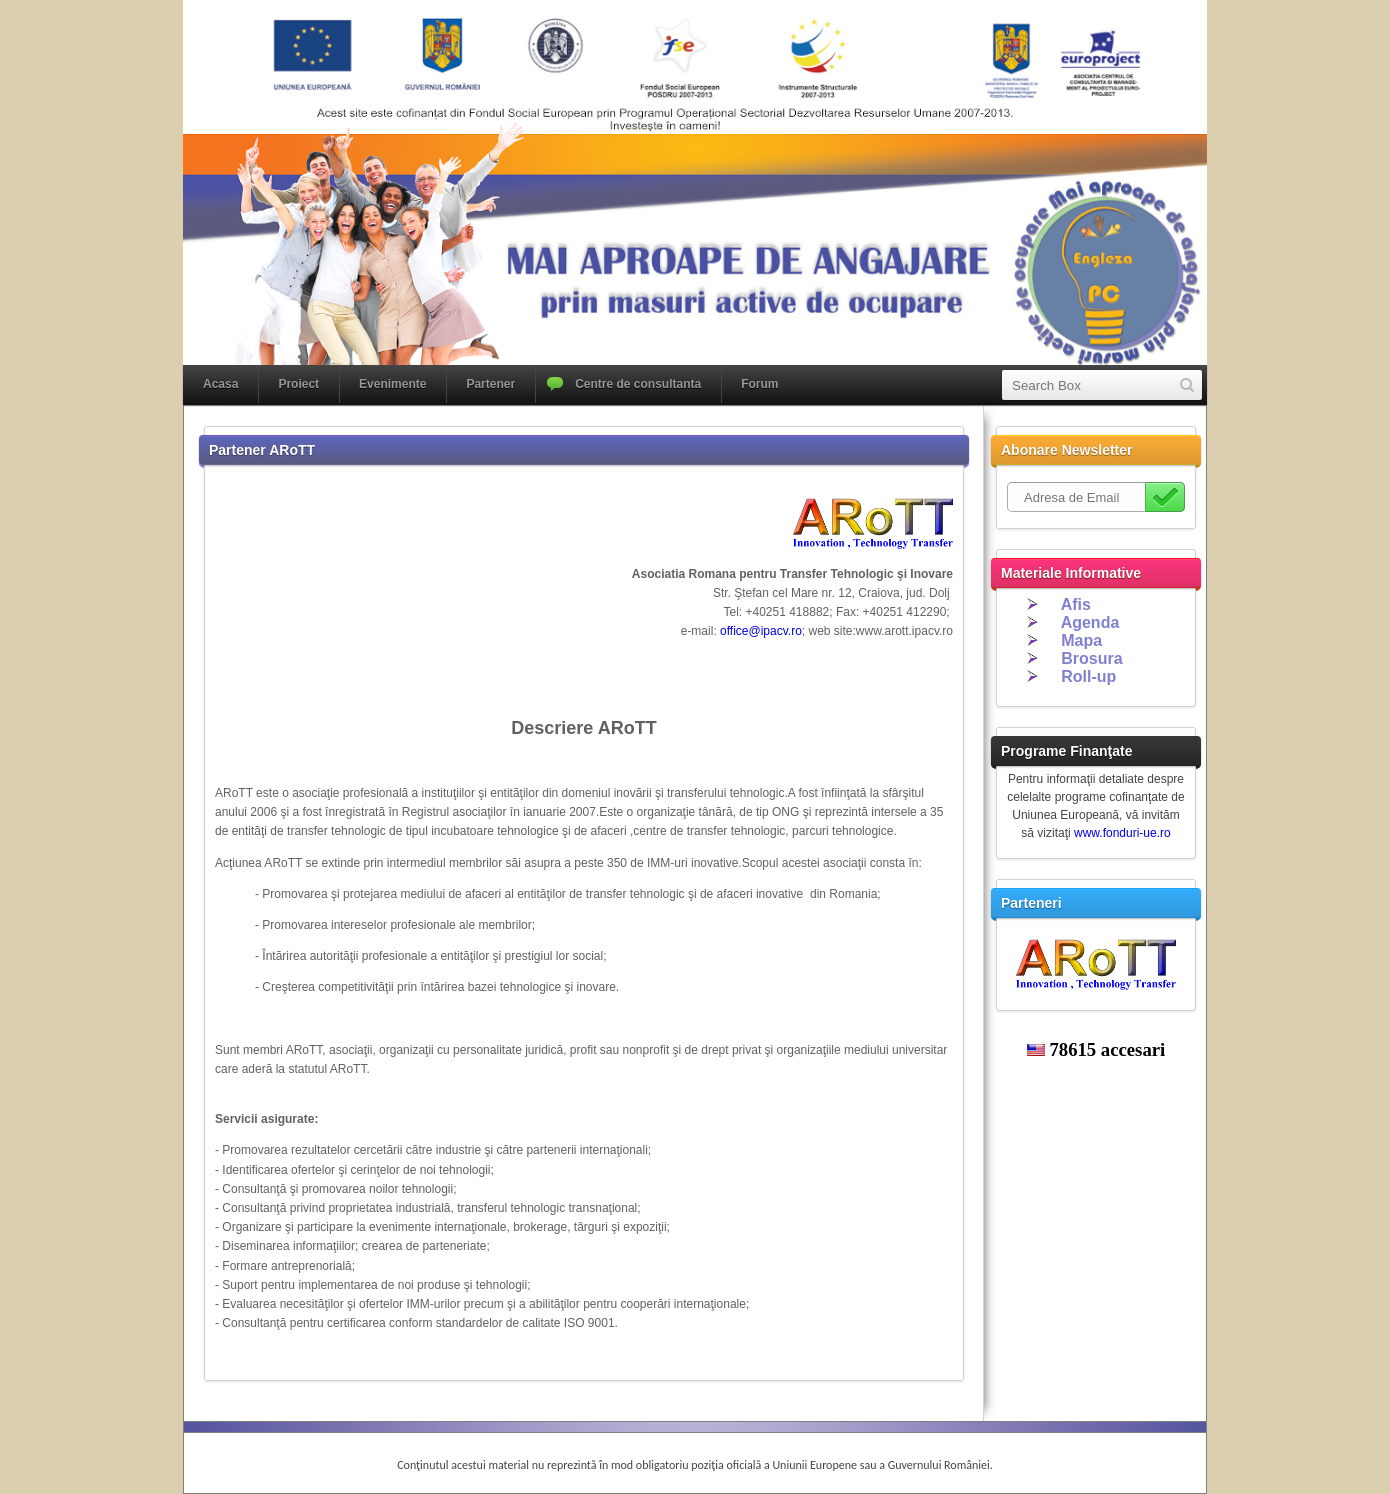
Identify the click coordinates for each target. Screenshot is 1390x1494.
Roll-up (1088, 676)
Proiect (298, 384)
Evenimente (392, 384)
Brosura (1091, 658)
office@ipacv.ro (761, 631)
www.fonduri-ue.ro (1122, 833)
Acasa (220, 384)
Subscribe (1165, 497)
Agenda (1090, 622)
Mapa (1081, 640)
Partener (490, 384)
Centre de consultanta (638, 384)
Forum (759, 384)
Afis (1076, 604)
